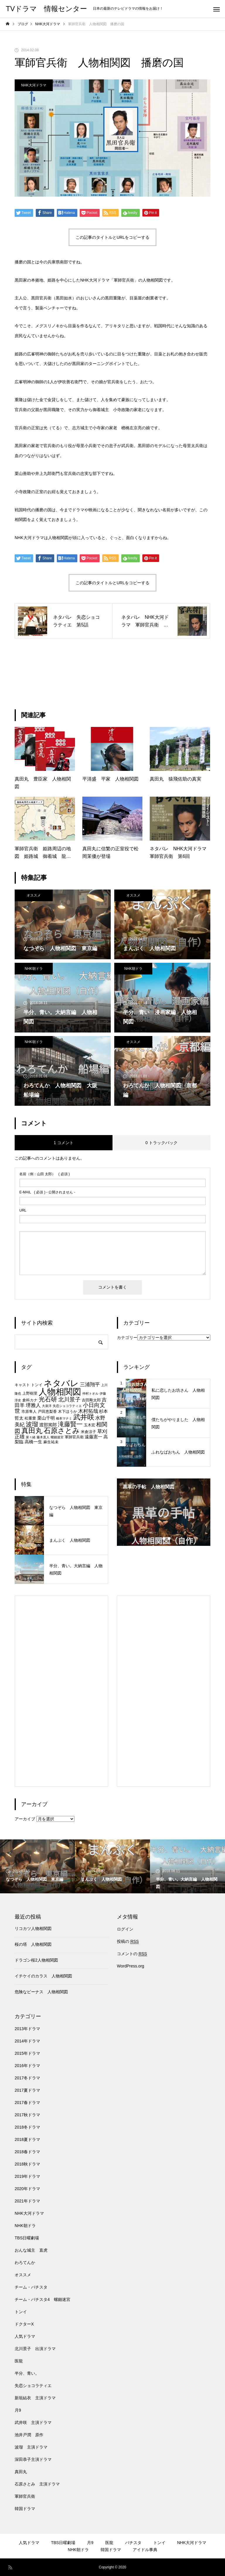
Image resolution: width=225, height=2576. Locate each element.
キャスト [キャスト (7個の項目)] (22, 1385)
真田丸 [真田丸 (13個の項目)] (31, 1430)
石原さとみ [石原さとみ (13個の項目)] (62, 1430)
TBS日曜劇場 (27, 2238)
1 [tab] (159, 1538)
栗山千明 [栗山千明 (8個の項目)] (46, 1417)
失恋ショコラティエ (33, 2385)
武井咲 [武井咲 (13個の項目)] (83, 1417)
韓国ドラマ (25, 2508)
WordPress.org (130, 1966)
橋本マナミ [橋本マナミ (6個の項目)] (64, 1418)
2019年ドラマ (27, 2176)
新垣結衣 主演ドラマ (35, 2398)
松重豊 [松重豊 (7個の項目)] (30, 1418)
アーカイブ (25, 1819)
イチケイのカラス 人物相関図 (43, 1976)
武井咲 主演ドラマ (33, 2422)
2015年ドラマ (27, 2053)
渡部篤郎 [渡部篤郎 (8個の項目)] (48, 1424)
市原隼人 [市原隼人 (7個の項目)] (29, 1411)
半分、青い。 (27, 2373)
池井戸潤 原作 (29, 2434)
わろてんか (25, 2262)
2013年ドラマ (27, 2028)
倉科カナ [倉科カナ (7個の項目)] (30, 1400)
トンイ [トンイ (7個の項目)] (36, 1385)
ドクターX (24, 2324)
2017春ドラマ (27, 2102)
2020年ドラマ (27, 2188)
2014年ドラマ (27, 2041)
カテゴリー (127, 1337)
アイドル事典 (145, 2549)
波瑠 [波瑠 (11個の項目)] (32, 1424)
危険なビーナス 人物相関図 (41, 1991)
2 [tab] (164, 1538)
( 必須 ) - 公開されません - (47, 1192)
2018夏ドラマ (27, 2139)
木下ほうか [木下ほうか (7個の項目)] (67, 1411)
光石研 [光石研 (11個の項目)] (48, 1399)
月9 (18, 2410)
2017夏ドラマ (27, 2090)
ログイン (125, 1929)
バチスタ (133, 2542)
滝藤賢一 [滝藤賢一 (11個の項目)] (70, 1424)
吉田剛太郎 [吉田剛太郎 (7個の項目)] (91, 1400)
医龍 (19, 2361)
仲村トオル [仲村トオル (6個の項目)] (90, 1393)
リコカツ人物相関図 (33, 1928)
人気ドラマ (25, 2336)
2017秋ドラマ (27, 2114)
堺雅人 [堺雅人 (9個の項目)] (33, 1405)
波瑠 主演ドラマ (31, 2447)
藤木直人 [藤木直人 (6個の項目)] (43, 1437)
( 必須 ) (44, 1174)
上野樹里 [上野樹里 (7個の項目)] (30, 1393)
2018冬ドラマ (27, 2127)
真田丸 (21, 2471)
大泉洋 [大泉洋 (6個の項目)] (47, 1406)
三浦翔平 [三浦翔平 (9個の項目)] (90, 1384)
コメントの (132, 1953)
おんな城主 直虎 (31, 2250)
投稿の (128, 1941)
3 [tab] (169, 1538)
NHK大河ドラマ (33, 85)
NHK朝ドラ (33, 969)
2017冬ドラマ (27, 2078)
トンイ (21, 2311)
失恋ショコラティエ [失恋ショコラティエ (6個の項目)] (67, 1406)
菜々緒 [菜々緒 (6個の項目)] (30, 1437)
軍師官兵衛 (25, 2496)
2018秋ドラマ (27, 2164)
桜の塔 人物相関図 (33, 1944)
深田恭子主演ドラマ (33, 2459)
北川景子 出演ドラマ (35, 2348)
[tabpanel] (163, 1512)
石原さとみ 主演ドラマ (37, 2484)
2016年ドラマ (27, 2065)
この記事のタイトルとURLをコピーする (112, 237)
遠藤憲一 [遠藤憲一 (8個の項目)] (93, 1436)
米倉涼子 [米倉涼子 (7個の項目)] (88, 1432)
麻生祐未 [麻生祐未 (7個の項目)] (51, 1442)
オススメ (34, 895)
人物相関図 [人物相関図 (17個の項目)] (60, 1391)
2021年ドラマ (27, 2201)
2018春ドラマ (27, 2151)
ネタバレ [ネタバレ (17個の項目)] (61, 1383)
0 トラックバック (161, 1142)
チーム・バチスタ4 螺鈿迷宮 (42, 2299)
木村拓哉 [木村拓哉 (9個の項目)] (88, 1411)
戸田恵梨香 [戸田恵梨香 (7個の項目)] (47, 1411)
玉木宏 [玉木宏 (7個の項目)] (89, 1425)
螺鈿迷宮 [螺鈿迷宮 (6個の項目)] (57, 1437)
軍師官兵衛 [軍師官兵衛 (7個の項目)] (74, 1437)
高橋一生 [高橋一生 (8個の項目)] (33, 1441)
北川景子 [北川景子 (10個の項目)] (69, 1399)
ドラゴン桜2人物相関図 (36, 1960)
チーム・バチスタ (31, 2287)
